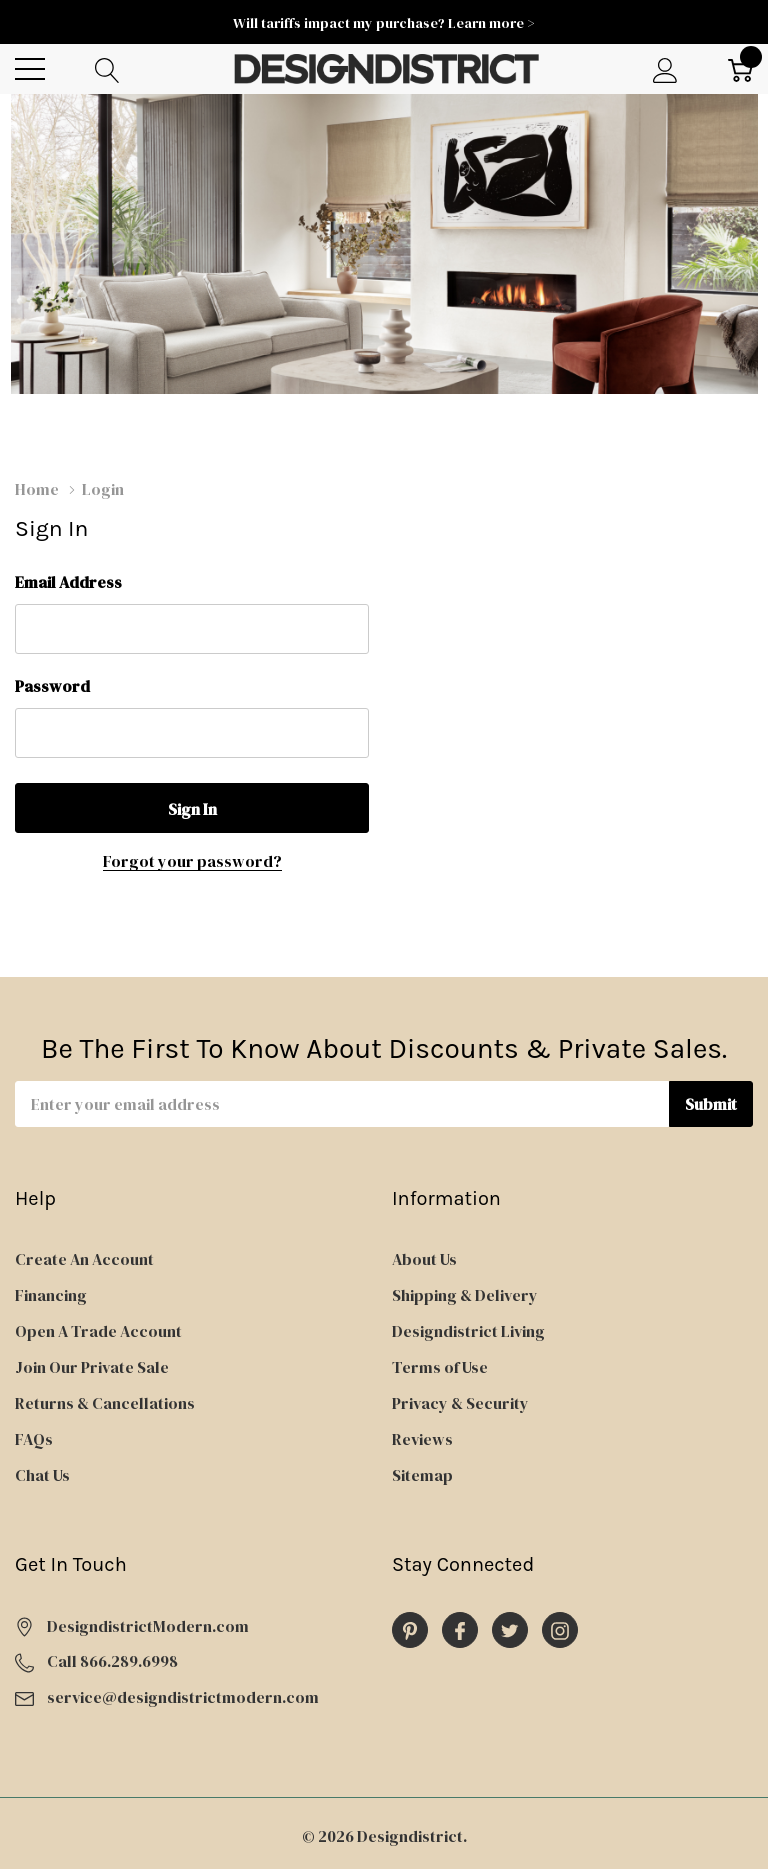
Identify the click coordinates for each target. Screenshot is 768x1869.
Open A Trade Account (98, 1331)
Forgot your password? (192, 861)
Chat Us (42, 1475)
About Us (424, 1259)
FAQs (34, 1439)
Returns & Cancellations (105, 1403)
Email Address (68, 582)
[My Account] (665, 69)
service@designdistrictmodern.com (183, 1697)
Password (52, 686)
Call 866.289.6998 (112, 1661)
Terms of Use (440, 1367)
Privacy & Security (460, 1403)
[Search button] (107, 69)
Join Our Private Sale (92, 1367)
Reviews (422, 1439)
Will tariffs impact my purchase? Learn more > (384, 23)
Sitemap (422, 1475)
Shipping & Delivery (465, 1295)
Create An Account (84, 1259)
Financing (51, 1295)
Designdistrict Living (468, 1331)
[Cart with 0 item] (740, 69)
